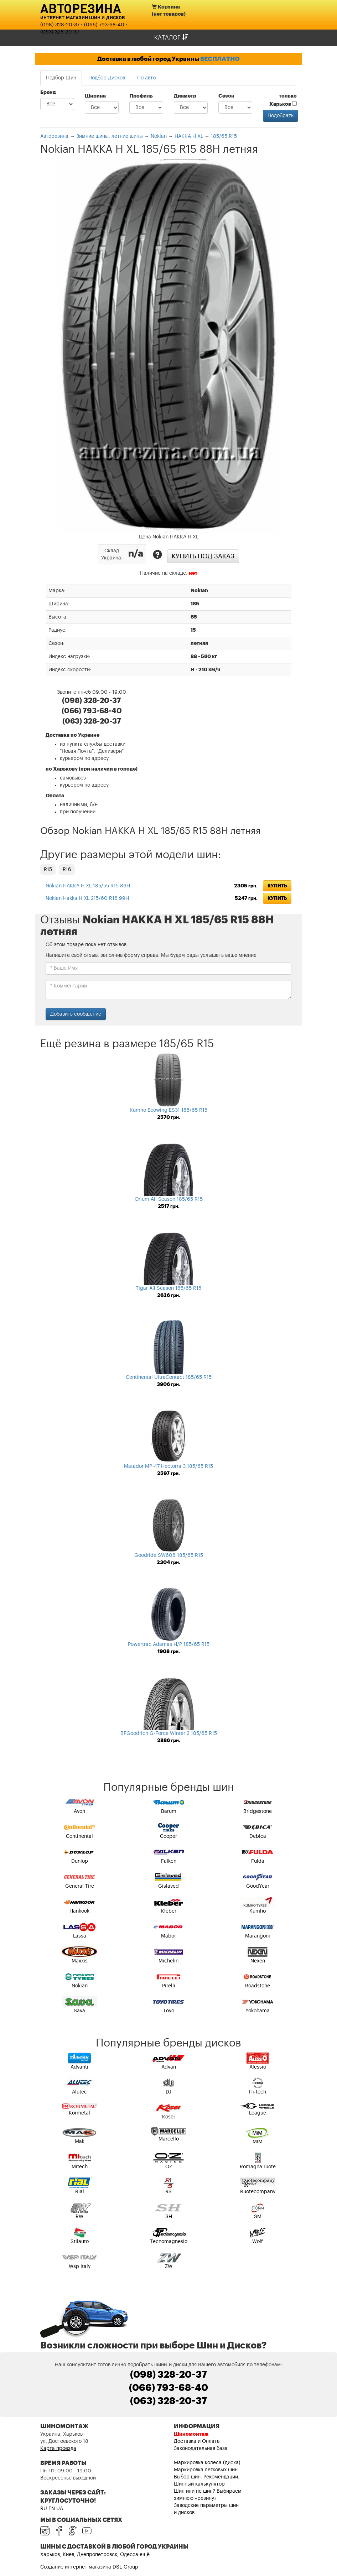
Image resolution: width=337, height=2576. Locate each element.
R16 (67, 869)
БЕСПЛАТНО (220, 59)
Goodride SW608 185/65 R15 (168, 1555)
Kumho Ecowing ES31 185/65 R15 (168, 1110)
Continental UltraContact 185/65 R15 (169, 1377)
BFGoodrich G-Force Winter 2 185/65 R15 (168, 1733)
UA (59, 2508)
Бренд (48, 92)
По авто (146, 77)
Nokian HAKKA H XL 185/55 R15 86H (88, 885)
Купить (277, 885)
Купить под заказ (203, 556)
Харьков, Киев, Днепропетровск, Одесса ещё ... (97, 2554)
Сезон (226, 96)
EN (51, 2508)
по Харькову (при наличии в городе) (92, 769)
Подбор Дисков (106, 77)
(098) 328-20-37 (59, 24)
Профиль (141, 96)
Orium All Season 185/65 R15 (169, 1199)
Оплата (55, 795)
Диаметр (185, 96)
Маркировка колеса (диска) (207, 2462)
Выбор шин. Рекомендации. (206, 2477)
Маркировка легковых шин (206, 2469)
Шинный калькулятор (199, 2484)
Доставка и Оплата (197, 2441)
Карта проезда (58, 2448)
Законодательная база (201, 2448)
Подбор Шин (61, 77)
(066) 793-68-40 (104, 24)
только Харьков (283, 100)
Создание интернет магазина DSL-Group (89, 2567)
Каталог (171, 38)
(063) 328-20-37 (59, 32)
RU (43, 2508)
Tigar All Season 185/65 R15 (168, 1288)
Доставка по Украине (72, 735)
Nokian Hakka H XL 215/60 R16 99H (87, 898)
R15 (48, 869)
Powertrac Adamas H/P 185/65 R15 (168, 1644)
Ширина (95, 96)
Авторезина (80, 8)
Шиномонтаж (191, 2434)
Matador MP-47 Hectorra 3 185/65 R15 (168, 1466)
